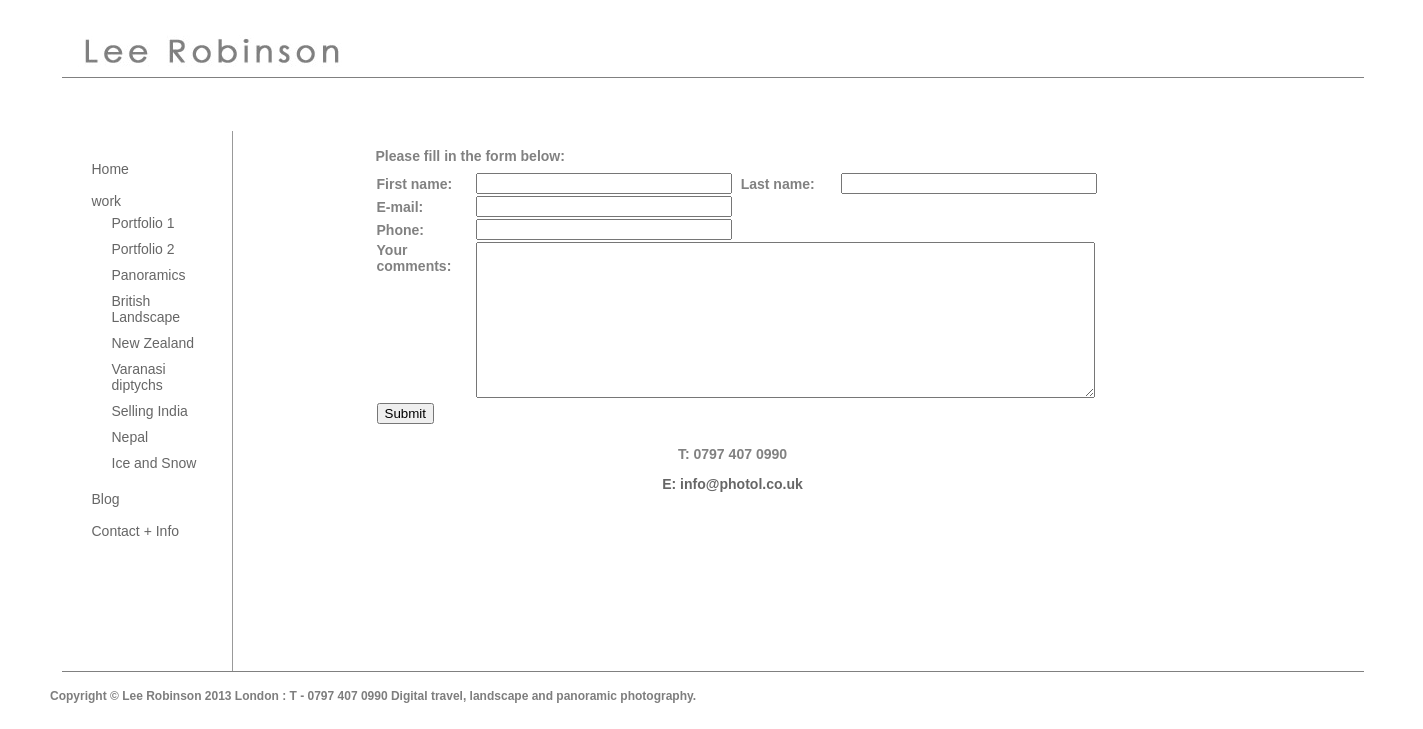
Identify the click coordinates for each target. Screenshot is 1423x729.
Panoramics (149, 275)
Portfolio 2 (143, 249)
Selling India (150, 411)
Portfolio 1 (143, 223)
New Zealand (153, 343)
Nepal (130, 437)
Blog (106, 499)
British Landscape (146, 309)
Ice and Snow (154, 463)
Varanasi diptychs (139, 377)
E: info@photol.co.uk (732, 514)
